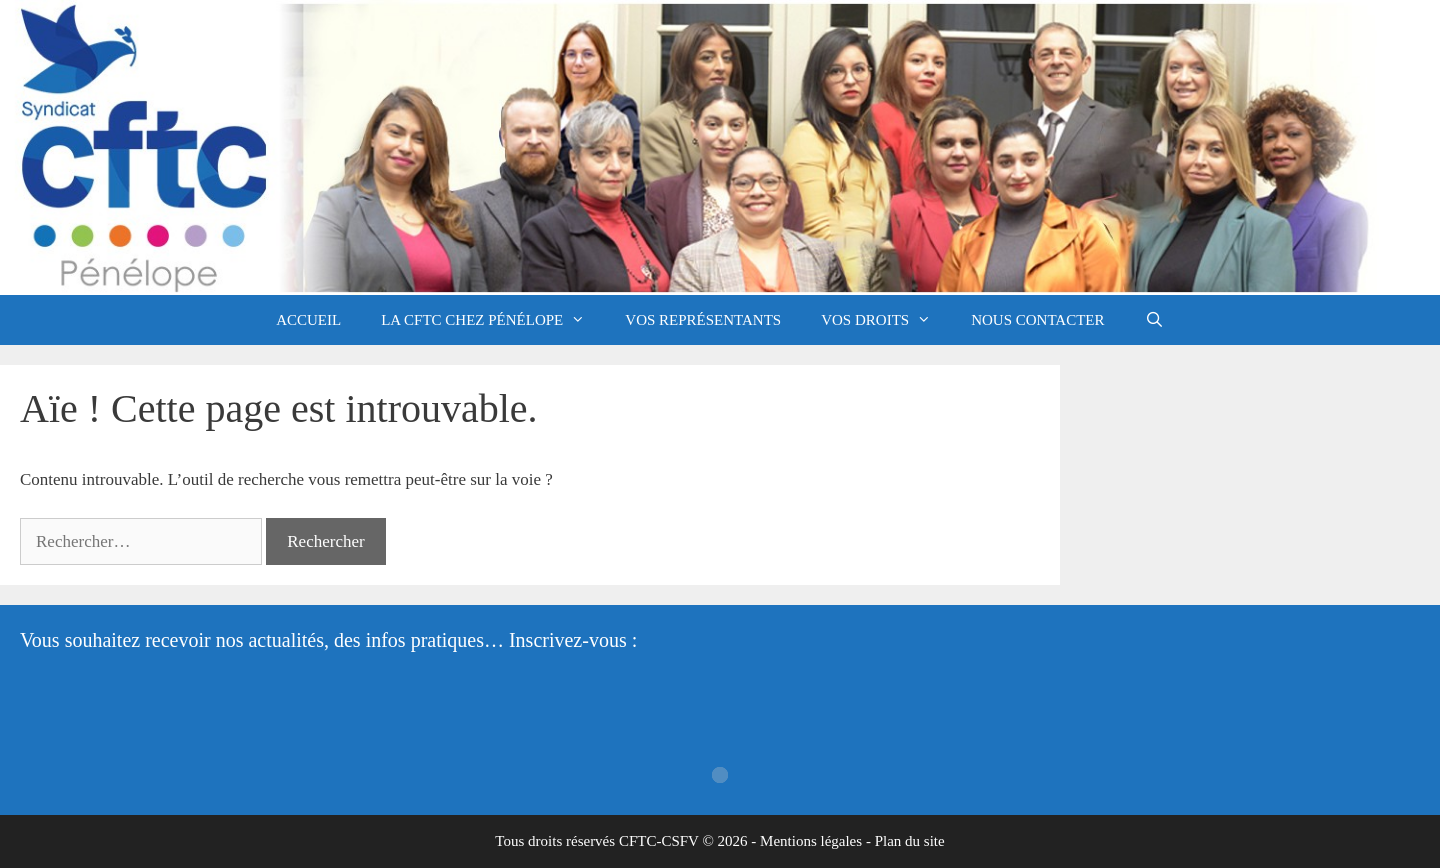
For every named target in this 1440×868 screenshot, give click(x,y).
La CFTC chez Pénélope (493, 320)
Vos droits (886, 320)
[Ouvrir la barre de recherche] (1154, 320)
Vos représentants (703, 320)
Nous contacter (1037, 320)
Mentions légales (811, 841)
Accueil (308, 320)
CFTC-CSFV (659, 841)
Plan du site (910, 841)
